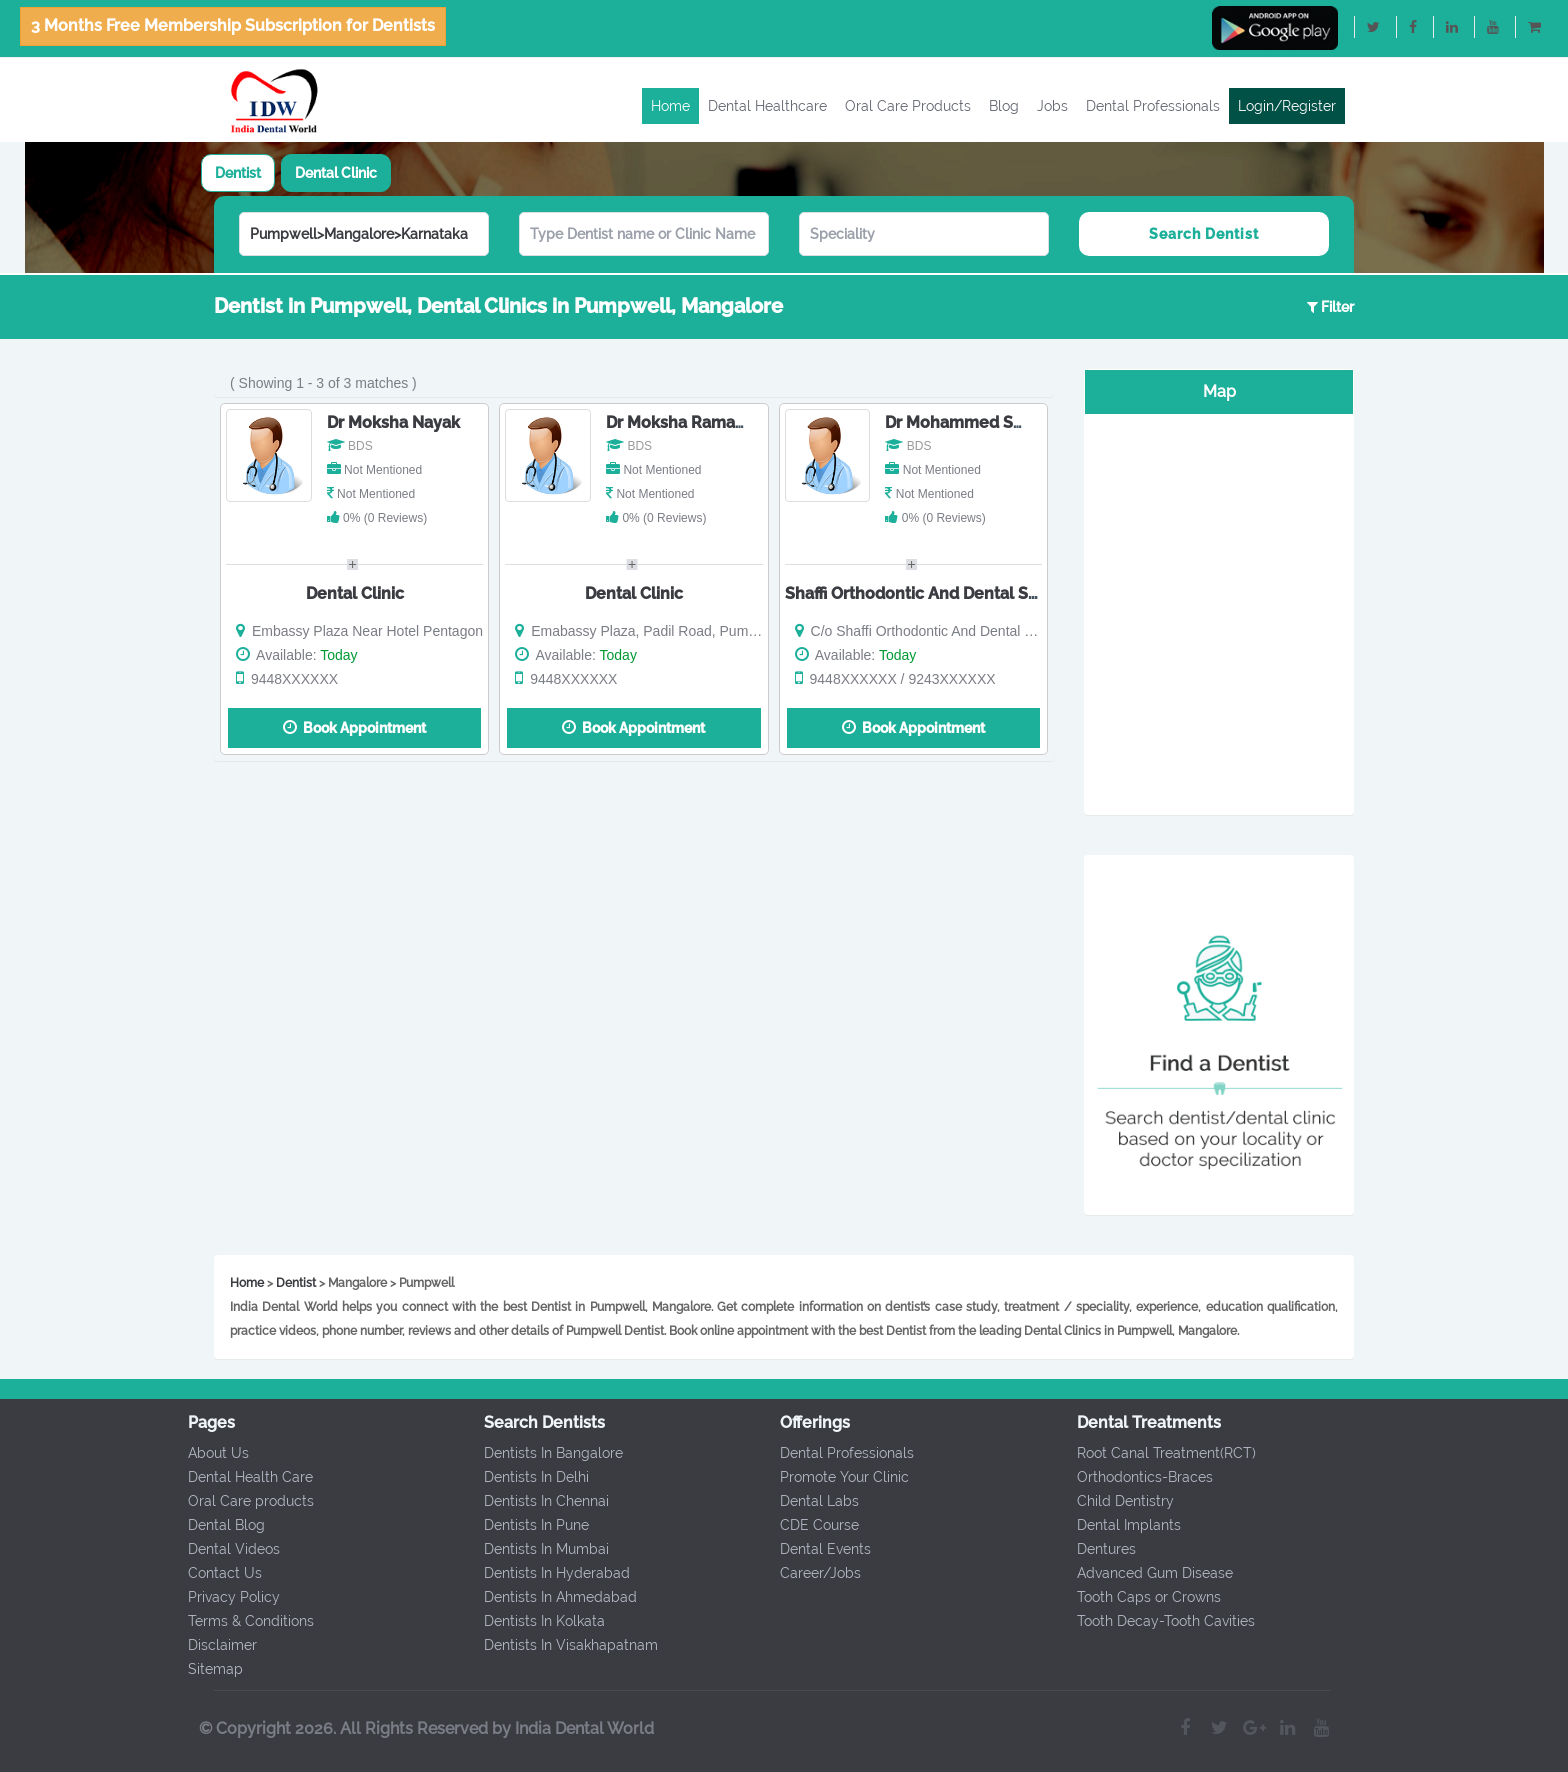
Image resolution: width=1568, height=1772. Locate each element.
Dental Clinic (336, 173)
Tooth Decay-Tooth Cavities (1158, 1621)
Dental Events (818, 1549)
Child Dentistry (1117, 1501)
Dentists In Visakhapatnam (564, 1645)
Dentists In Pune (529, 1525)
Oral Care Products (908, 106)
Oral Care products (243, 1501)
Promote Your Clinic (837, 1477)
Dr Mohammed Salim (965, 422)
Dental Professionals (1153, 106)
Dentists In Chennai (539, 1501)
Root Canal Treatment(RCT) (1158, 1453)
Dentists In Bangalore (546, 1453)
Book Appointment (354, 727)
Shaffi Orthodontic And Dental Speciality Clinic (963, 593)
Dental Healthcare (767, 106)
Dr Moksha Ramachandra (702, 422)
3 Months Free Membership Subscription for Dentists (233, 25)
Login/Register (1287, 106)
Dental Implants (1121, 1525)
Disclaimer (214, 1645)
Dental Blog (218, 1525)
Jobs (1052, 106)
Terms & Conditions (243, 1621)
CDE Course (812, 1525)
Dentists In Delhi (529, 1477)
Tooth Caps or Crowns (1141, 1597)
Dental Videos (226, 1549)
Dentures (1098, 1549)
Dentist (238, 173)
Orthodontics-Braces (1137, 1477)
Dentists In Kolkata (537, 1621)
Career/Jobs (813, 1573)
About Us (210, 1453)
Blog (1004, 106)
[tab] (238, 173)
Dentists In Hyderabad (550, 1573)
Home (670, 106)
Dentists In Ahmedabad (553, 1597)
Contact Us (217, 1573)
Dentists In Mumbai (539, 1549)
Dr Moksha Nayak (393, 422)
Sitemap (207, 1669)
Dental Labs (812, 1501)
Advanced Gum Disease (1147, 1573)
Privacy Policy (226, 1597)
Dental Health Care (242, 1477)
